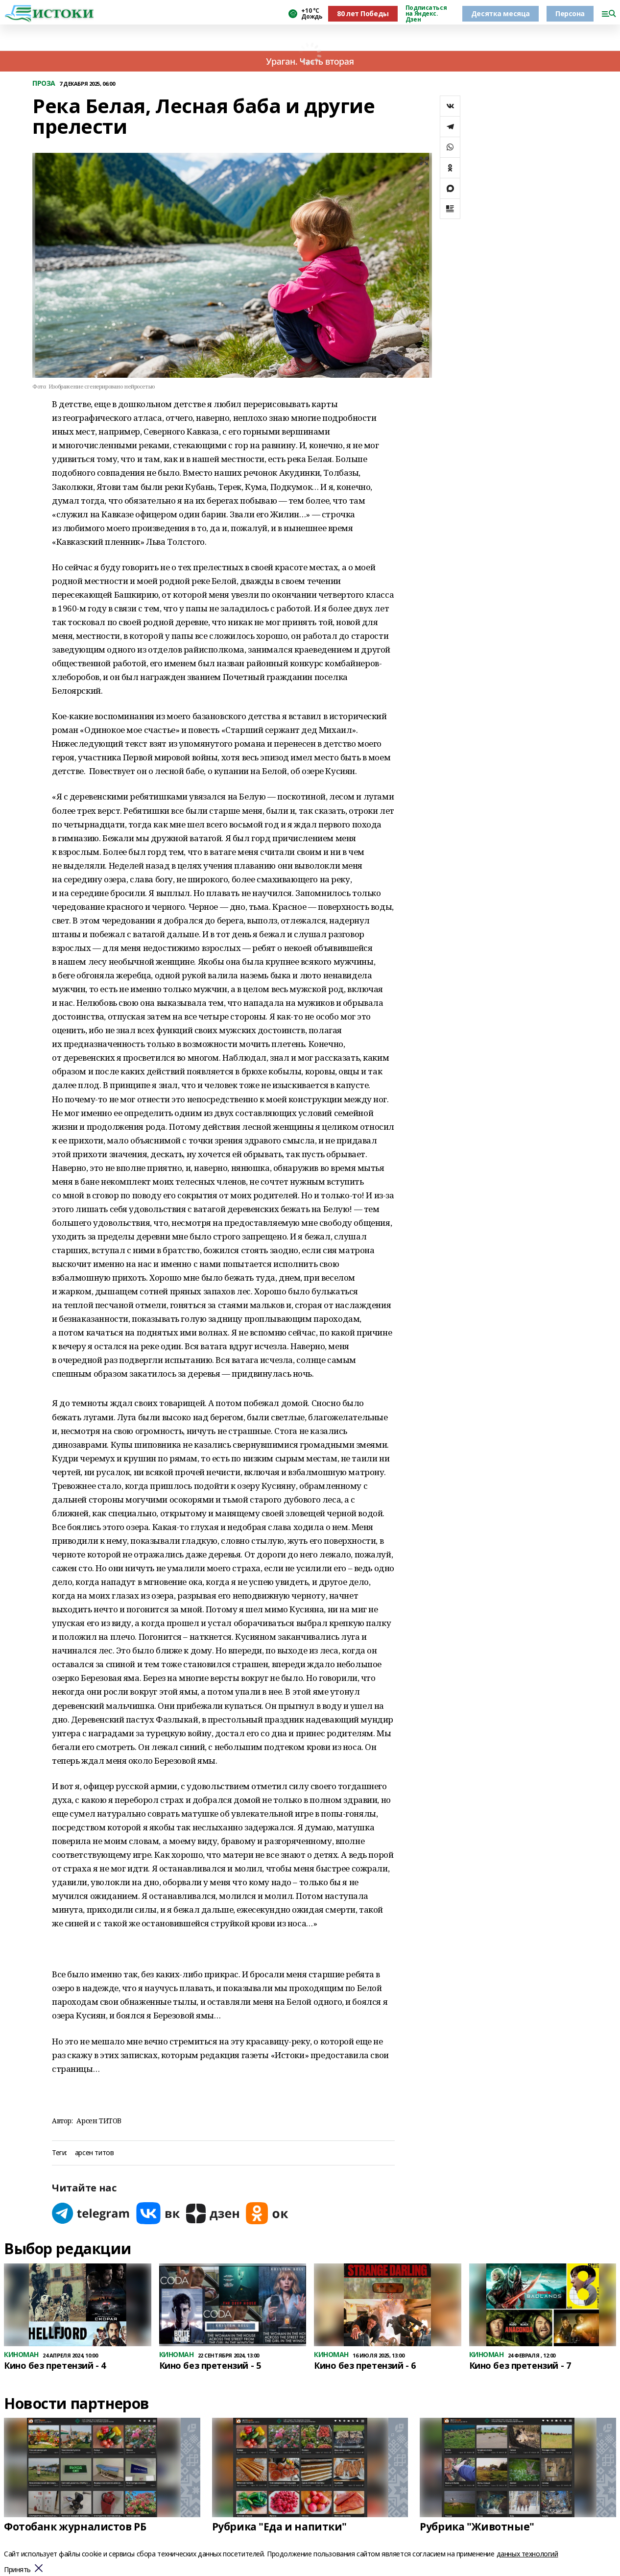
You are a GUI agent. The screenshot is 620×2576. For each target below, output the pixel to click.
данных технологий (527, 2553)
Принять (17, 2570)
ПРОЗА (43, 83)
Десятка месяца (500, 13)
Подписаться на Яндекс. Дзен (426, 14)
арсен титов (94, 2153)
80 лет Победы (363, 13)
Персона (570, 13)
